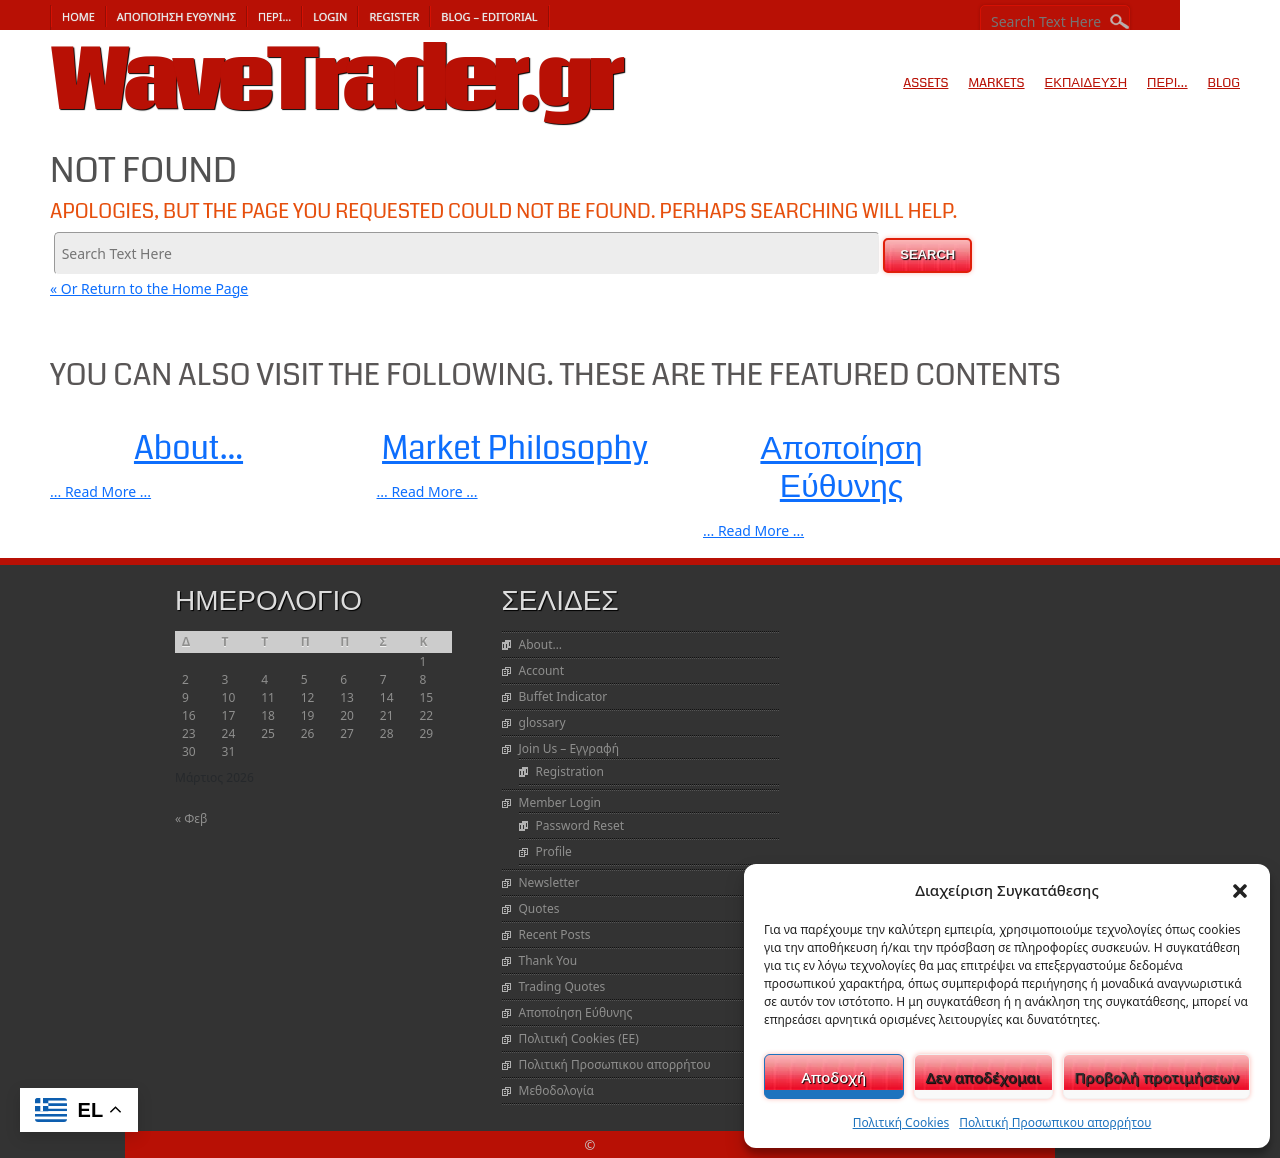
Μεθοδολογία (557, 1090)
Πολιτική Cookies (901, 1122)
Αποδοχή (833, 1077)
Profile (554, 851)
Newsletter (549, 882)
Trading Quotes (562, 986)
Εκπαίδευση (1086, 83)
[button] (1240, 890)
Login (330, 16)
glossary (542, 722)
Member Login (560, 802)
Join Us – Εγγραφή (569, 748)
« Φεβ (191, 818)
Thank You (548, 960)
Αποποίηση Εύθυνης (176, 16)
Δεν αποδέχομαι (983, 1077)
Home (78, 16)
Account (542, 670)
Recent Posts (555, 934)
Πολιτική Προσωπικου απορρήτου (1055, 1122)
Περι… (274, 16)
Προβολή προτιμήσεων (1156, 1077)
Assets (925, 83)
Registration (570, 771)
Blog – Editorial (489, 16)
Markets (996, 83)
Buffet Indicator (563, 696)
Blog (1224, 83)
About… (541, 644)
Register (394, 16)
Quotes (539, 908)
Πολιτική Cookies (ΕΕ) (579, 1038)
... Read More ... (100, 491)
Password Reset (580, 825)
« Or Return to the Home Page (149, 288)
